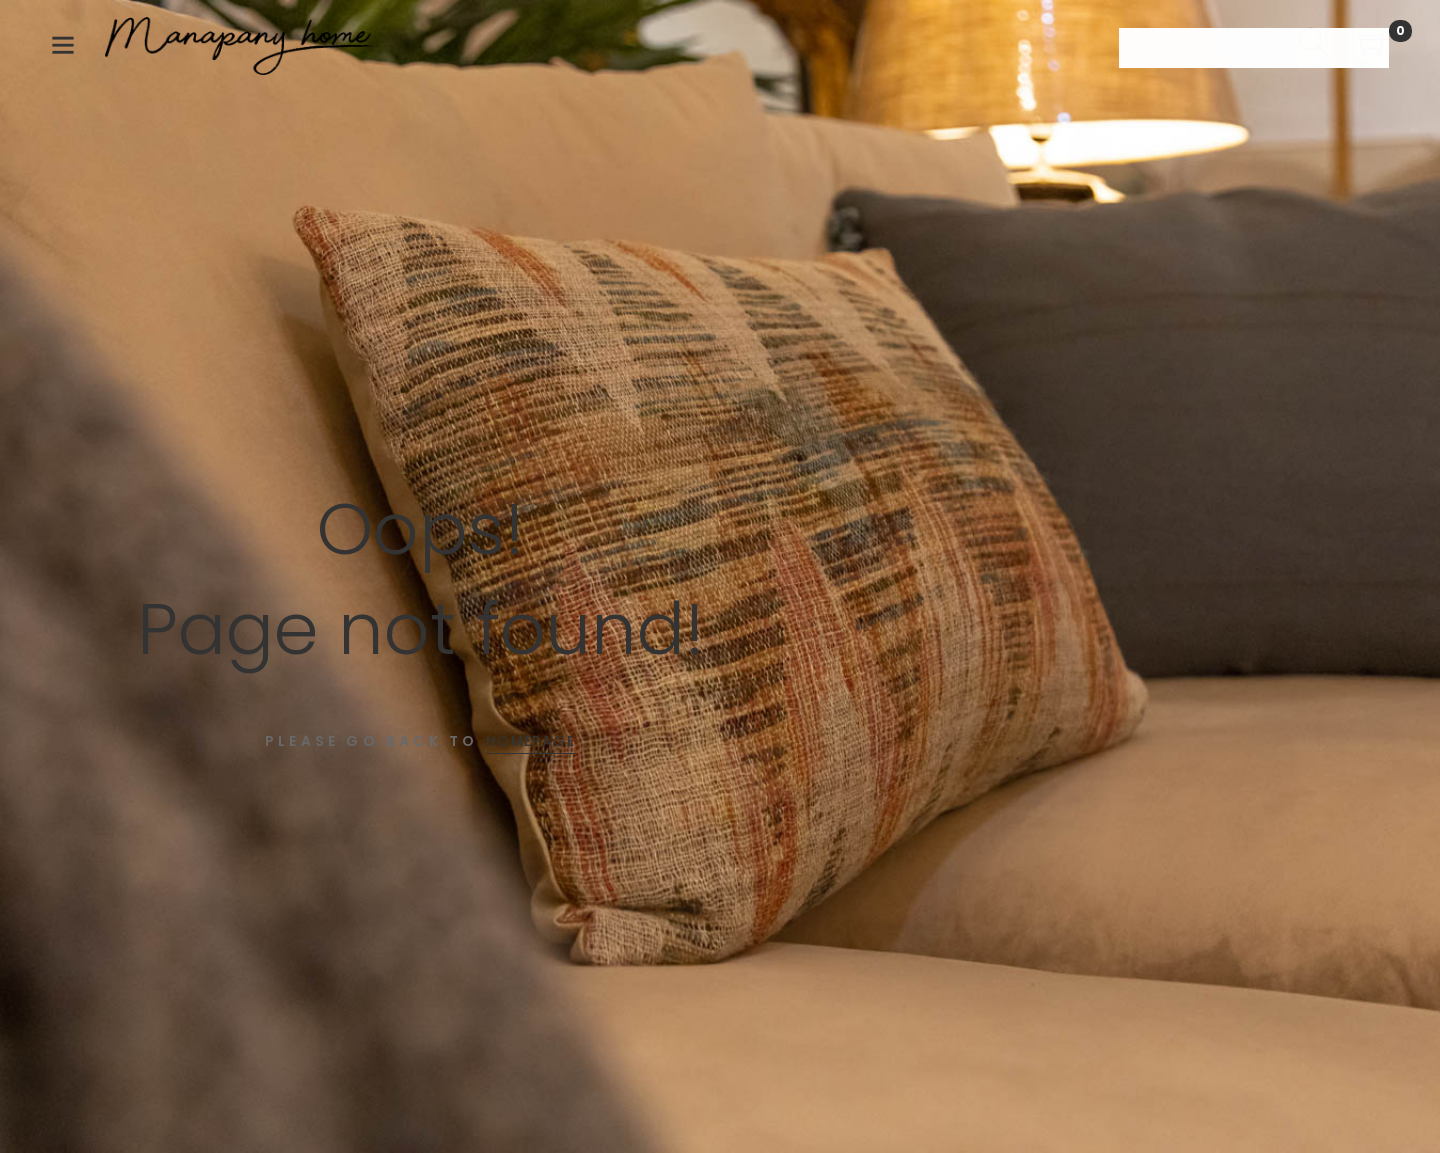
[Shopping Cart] (1374, 46)
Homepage (530, 741)
